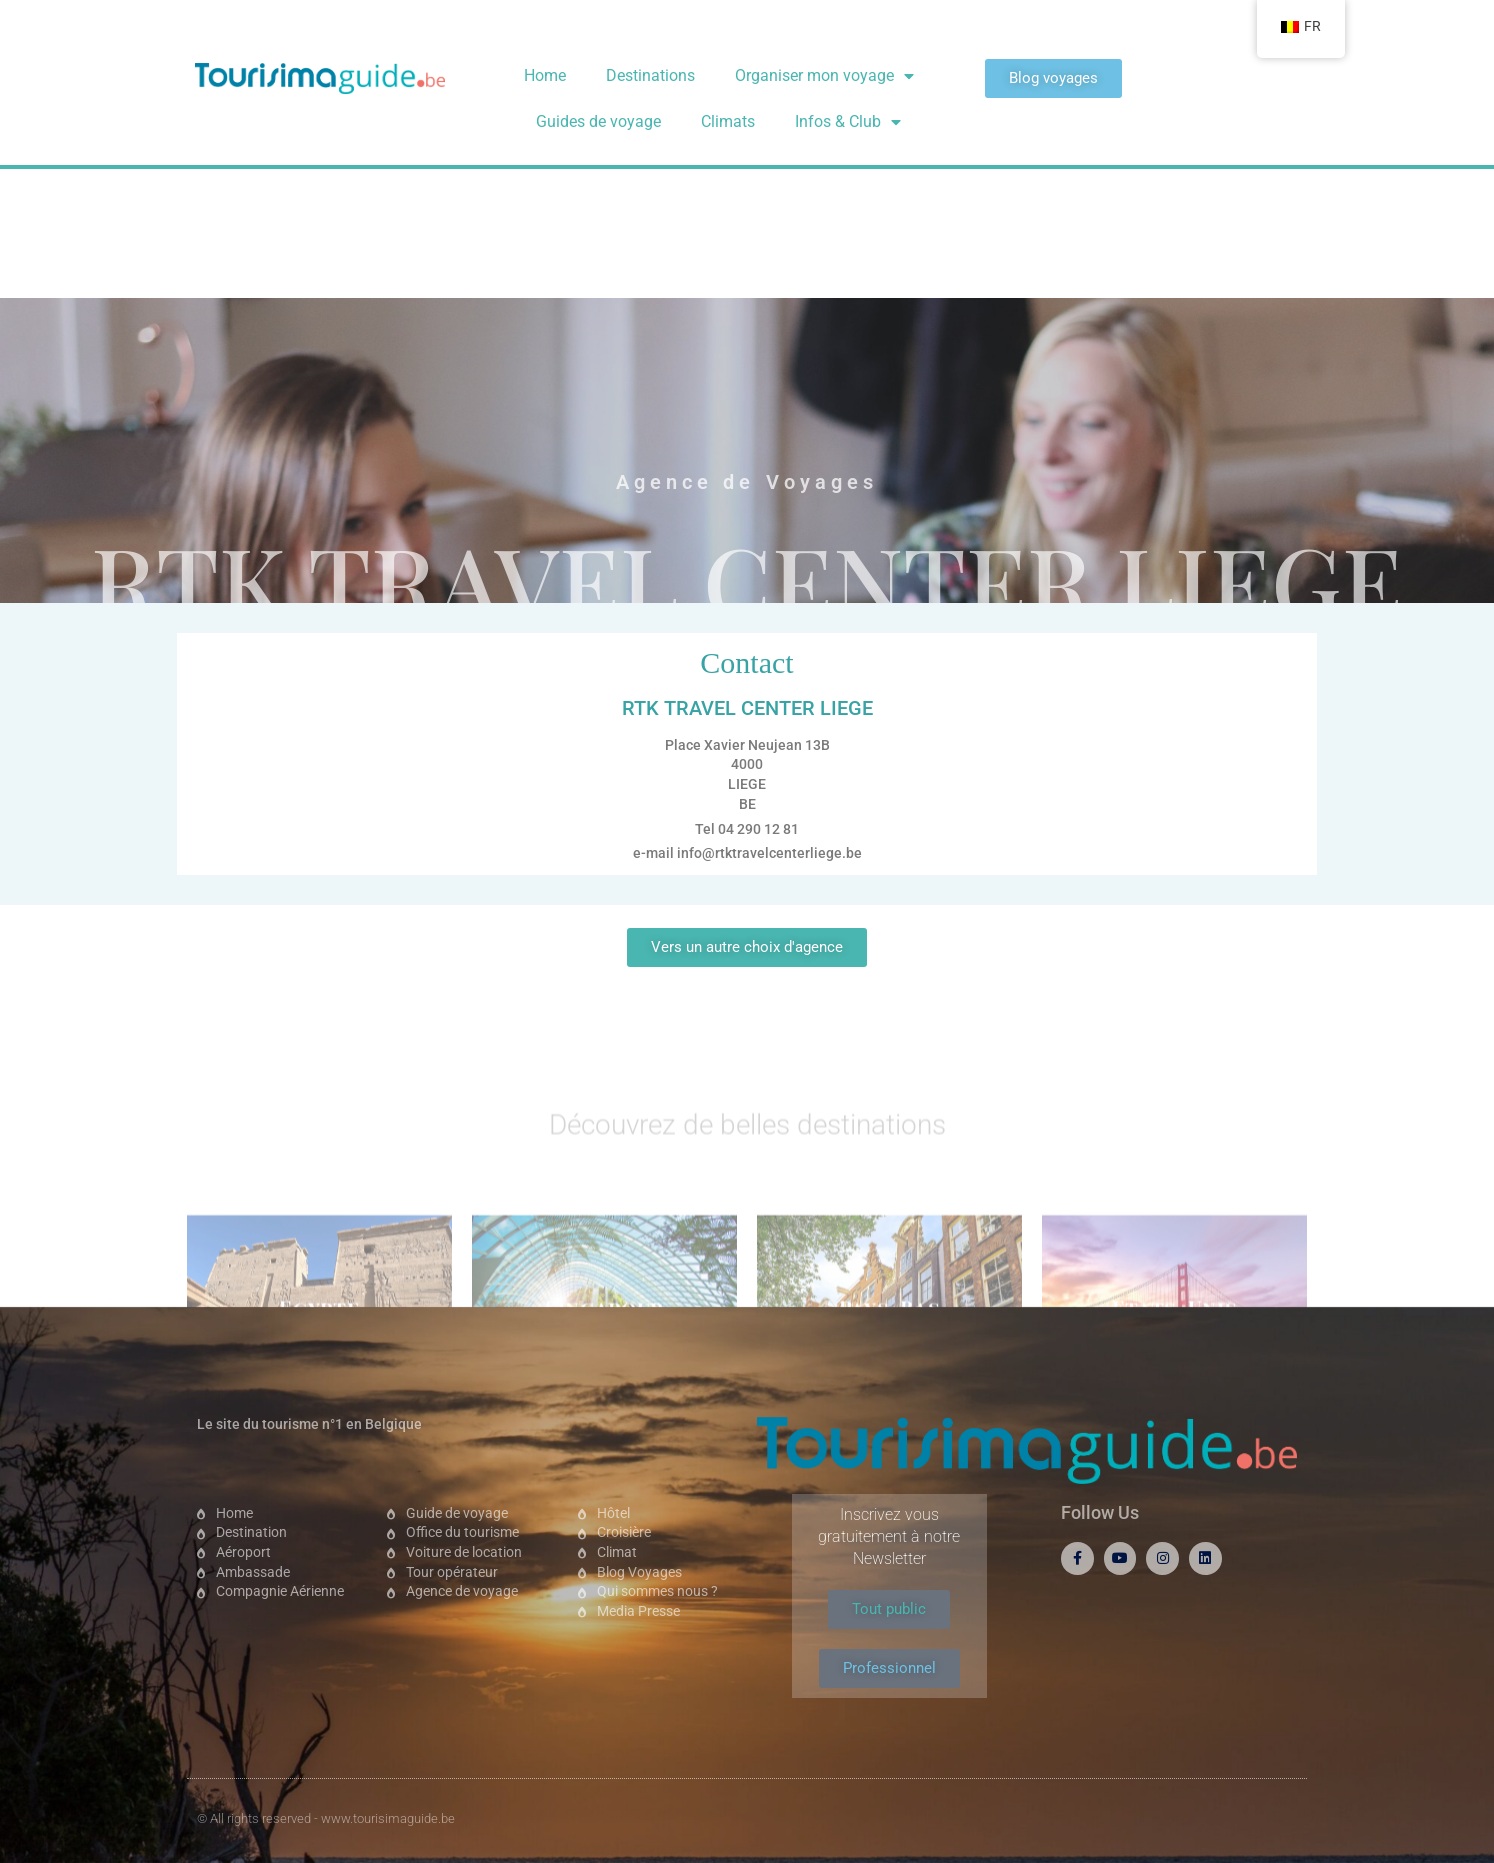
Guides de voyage (598, 121)
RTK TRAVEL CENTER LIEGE (747, 350)
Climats (728, 121)
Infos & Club (848, 122)
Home (545, 75)
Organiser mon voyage (824, 76)
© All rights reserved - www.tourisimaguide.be (326, 1818)
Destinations (650, 75)
